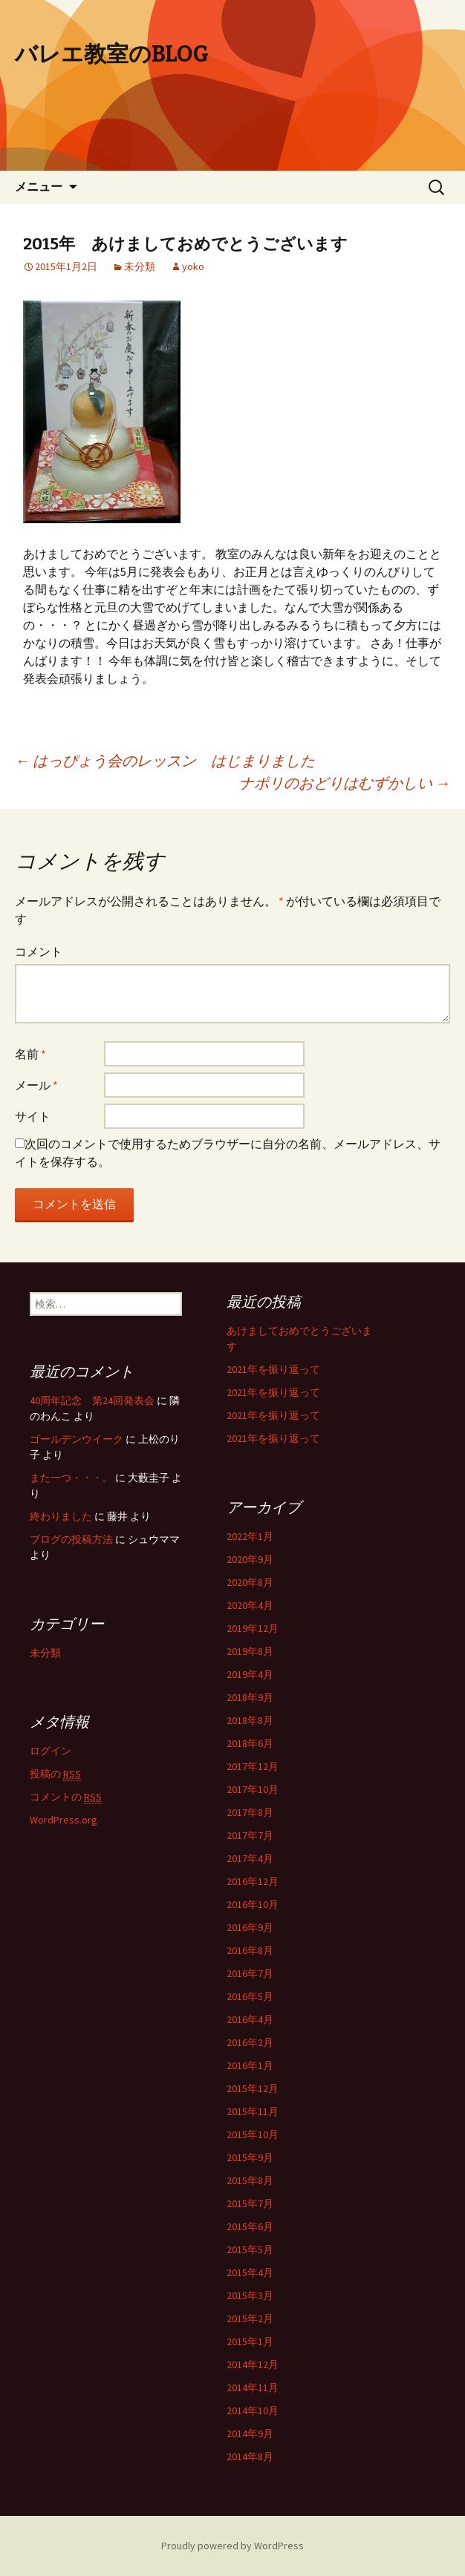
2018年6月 (250, 1743)
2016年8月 (250, 1950)
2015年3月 (250, 2295)
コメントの (66, 1797)
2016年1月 (250, 2065)
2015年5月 (250, 2249)
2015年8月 (250, 2180)
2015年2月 (250, 2318)
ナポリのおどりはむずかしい (344, 782)
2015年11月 (253, 2111)
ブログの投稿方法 (71, 1539)
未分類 (139, 266)
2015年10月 (253, 2134)
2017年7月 (250, 1835)
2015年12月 (253, 2088)
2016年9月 (250, 1927)
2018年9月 (250, 1697)
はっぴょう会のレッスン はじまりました (165, 760)
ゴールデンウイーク (76, 1439)
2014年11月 (253, 2387)
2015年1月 (250, 2341)
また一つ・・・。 (71, 1477)
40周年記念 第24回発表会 (92, 1400)
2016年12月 (253, 1881)
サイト (33, 1116)
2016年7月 (250, 1973)
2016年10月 (253, 1904)
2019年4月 (250, 1674)
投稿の (55, 1774)
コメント (38, 951)
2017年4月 (250, 1858)
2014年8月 (250, 2456)
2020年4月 (250, 1605)
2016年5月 (250, 1996)
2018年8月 (250, 1720)
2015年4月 (250, 2272)
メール (36, 1085)
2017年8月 (250, 1812)
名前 (30, 1053)
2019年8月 (250, 1651)
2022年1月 (250, 1536)
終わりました (61, 1516)
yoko (193, 266)
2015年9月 (250, 2157)
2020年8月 (250, 1582)
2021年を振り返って (273, 1369)
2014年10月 (253, 2410)
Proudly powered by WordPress (232, 2545)
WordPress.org (63, 1819)
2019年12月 (253, 1628)
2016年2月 (250, 2042)
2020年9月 (250, 1559)
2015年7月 (250, 2203)
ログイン (50, 1750)
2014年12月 (253, 2364)
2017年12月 (253, 1766)
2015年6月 (250, 2226)
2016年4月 (250, 2019)
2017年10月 (253, 1789)
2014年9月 (250, 2433)
